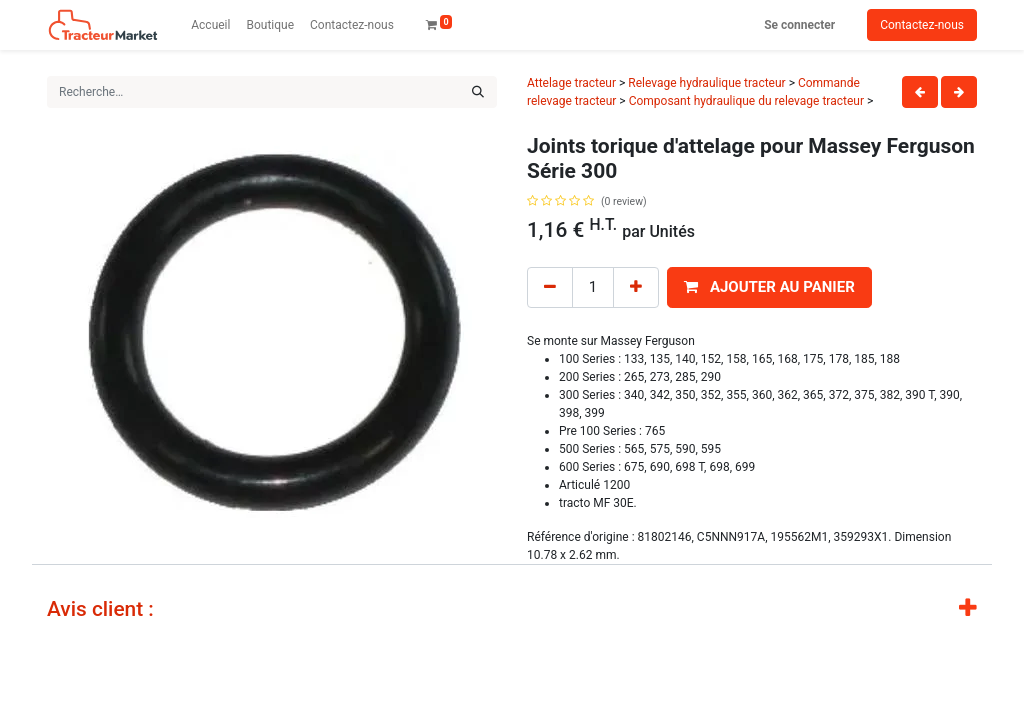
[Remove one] (550, 287)
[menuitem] (210, 25)
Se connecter (799, 25)
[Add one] (636, 287)
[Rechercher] (478, 92)
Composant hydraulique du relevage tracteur (746, 101)
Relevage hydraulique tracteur (706, 83)
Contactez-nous (922, 25)
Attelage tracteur (571, 83)
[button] (769, 287)
